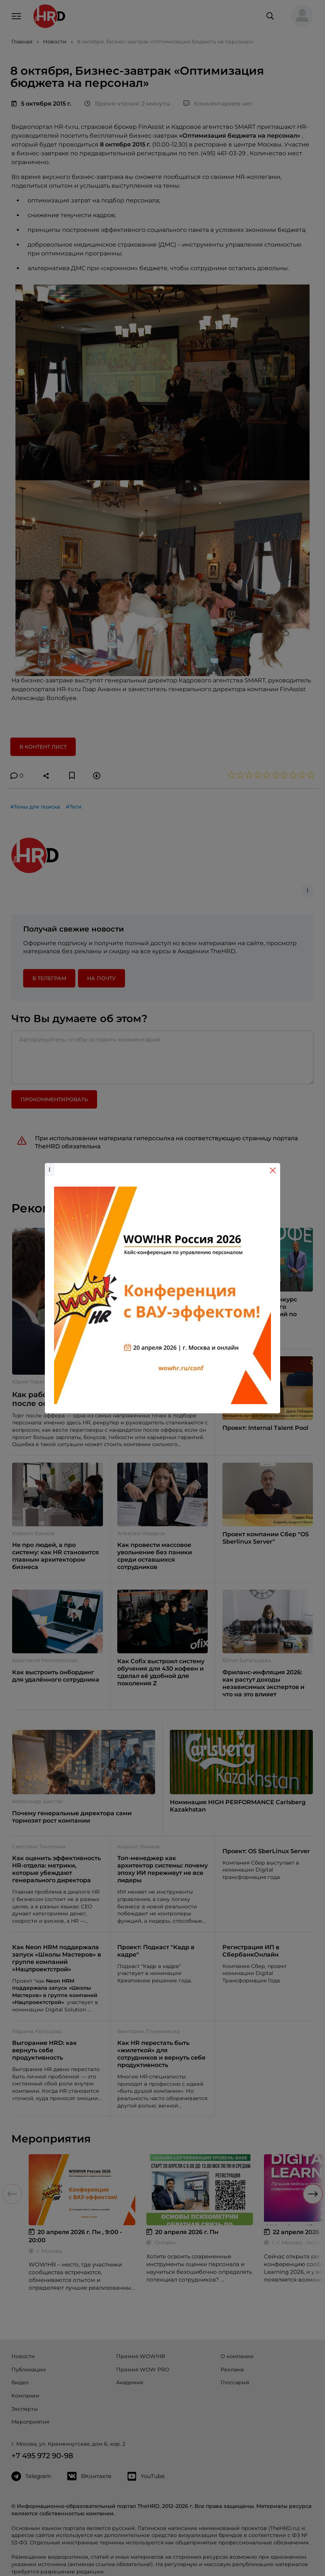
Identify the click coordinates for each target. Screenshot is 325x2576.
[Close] (272, 1170)
